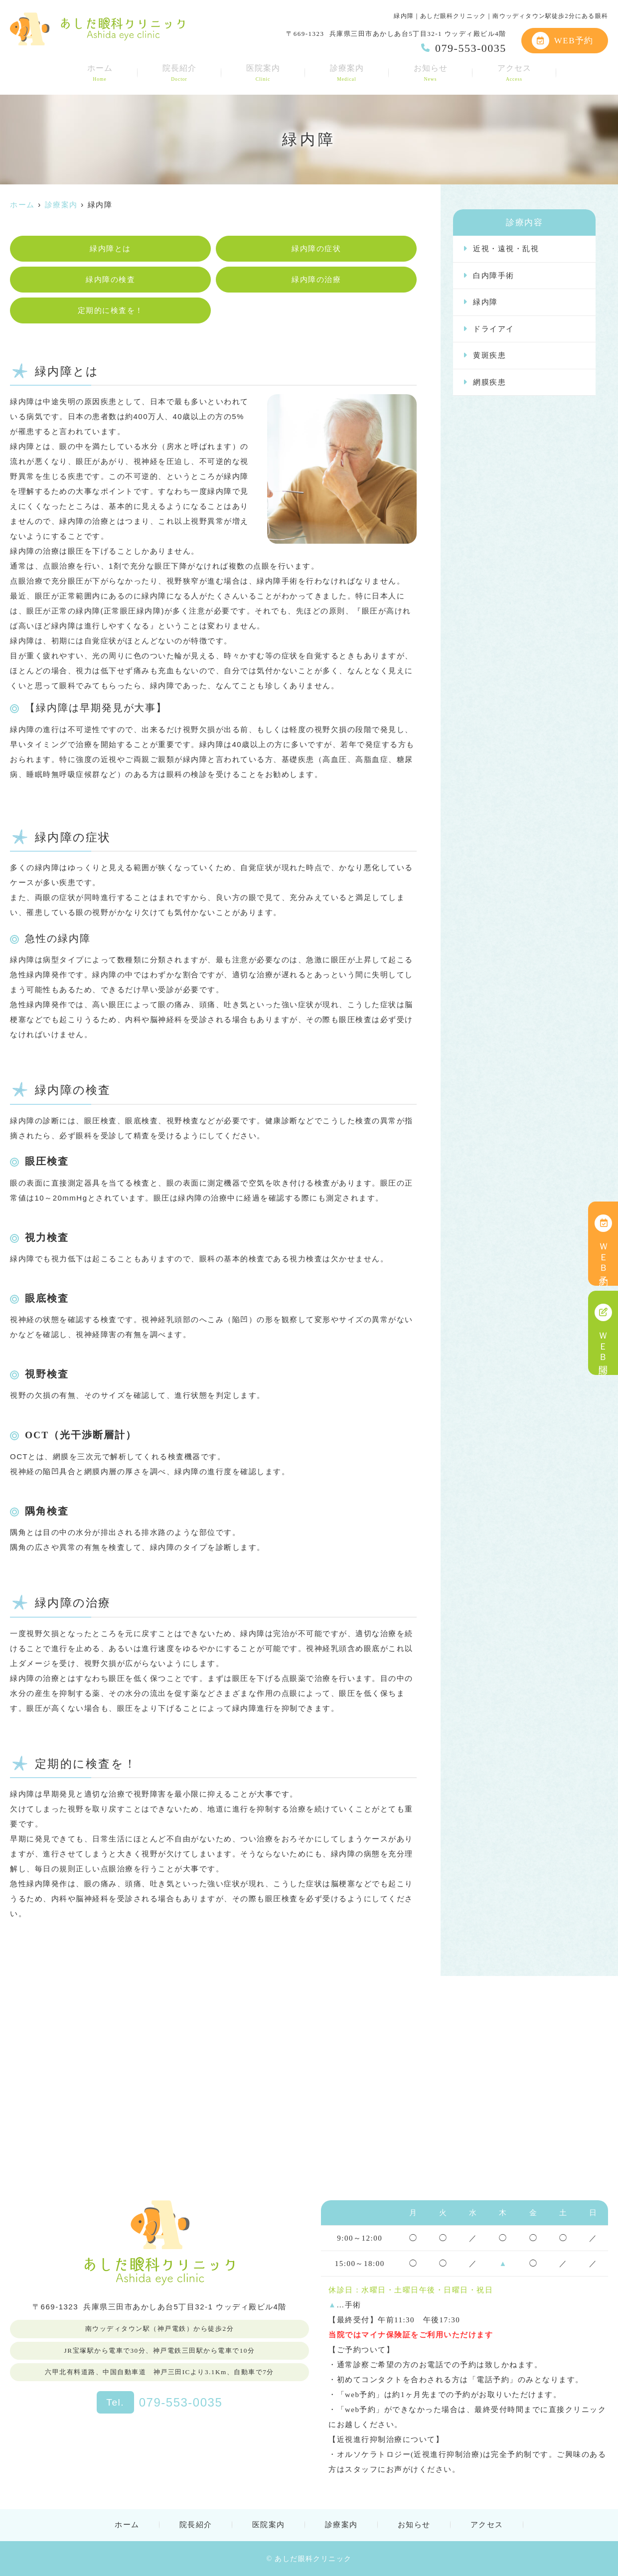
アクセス (514, 73)
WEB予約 (563, 40)
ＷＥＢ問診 (603, 1333)
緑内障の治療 (316, 280)
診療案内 (347, 73)
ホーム (100, 73)
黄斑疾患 (489, 355)
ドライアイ (493, 329)
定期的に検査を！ (111, 310)
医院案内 (263, 73)
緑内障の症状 (316, 249)
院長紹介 (179, 73)
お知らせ (431, 73)
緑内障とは (110, 249)
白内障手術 (493, 276)
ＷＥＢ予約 (603, 1243)
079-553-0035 (159, 2402)
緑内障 (485, 302)
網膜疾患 (489, 382)
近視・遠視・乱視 (506, 249)
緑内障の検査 (110, 280)
